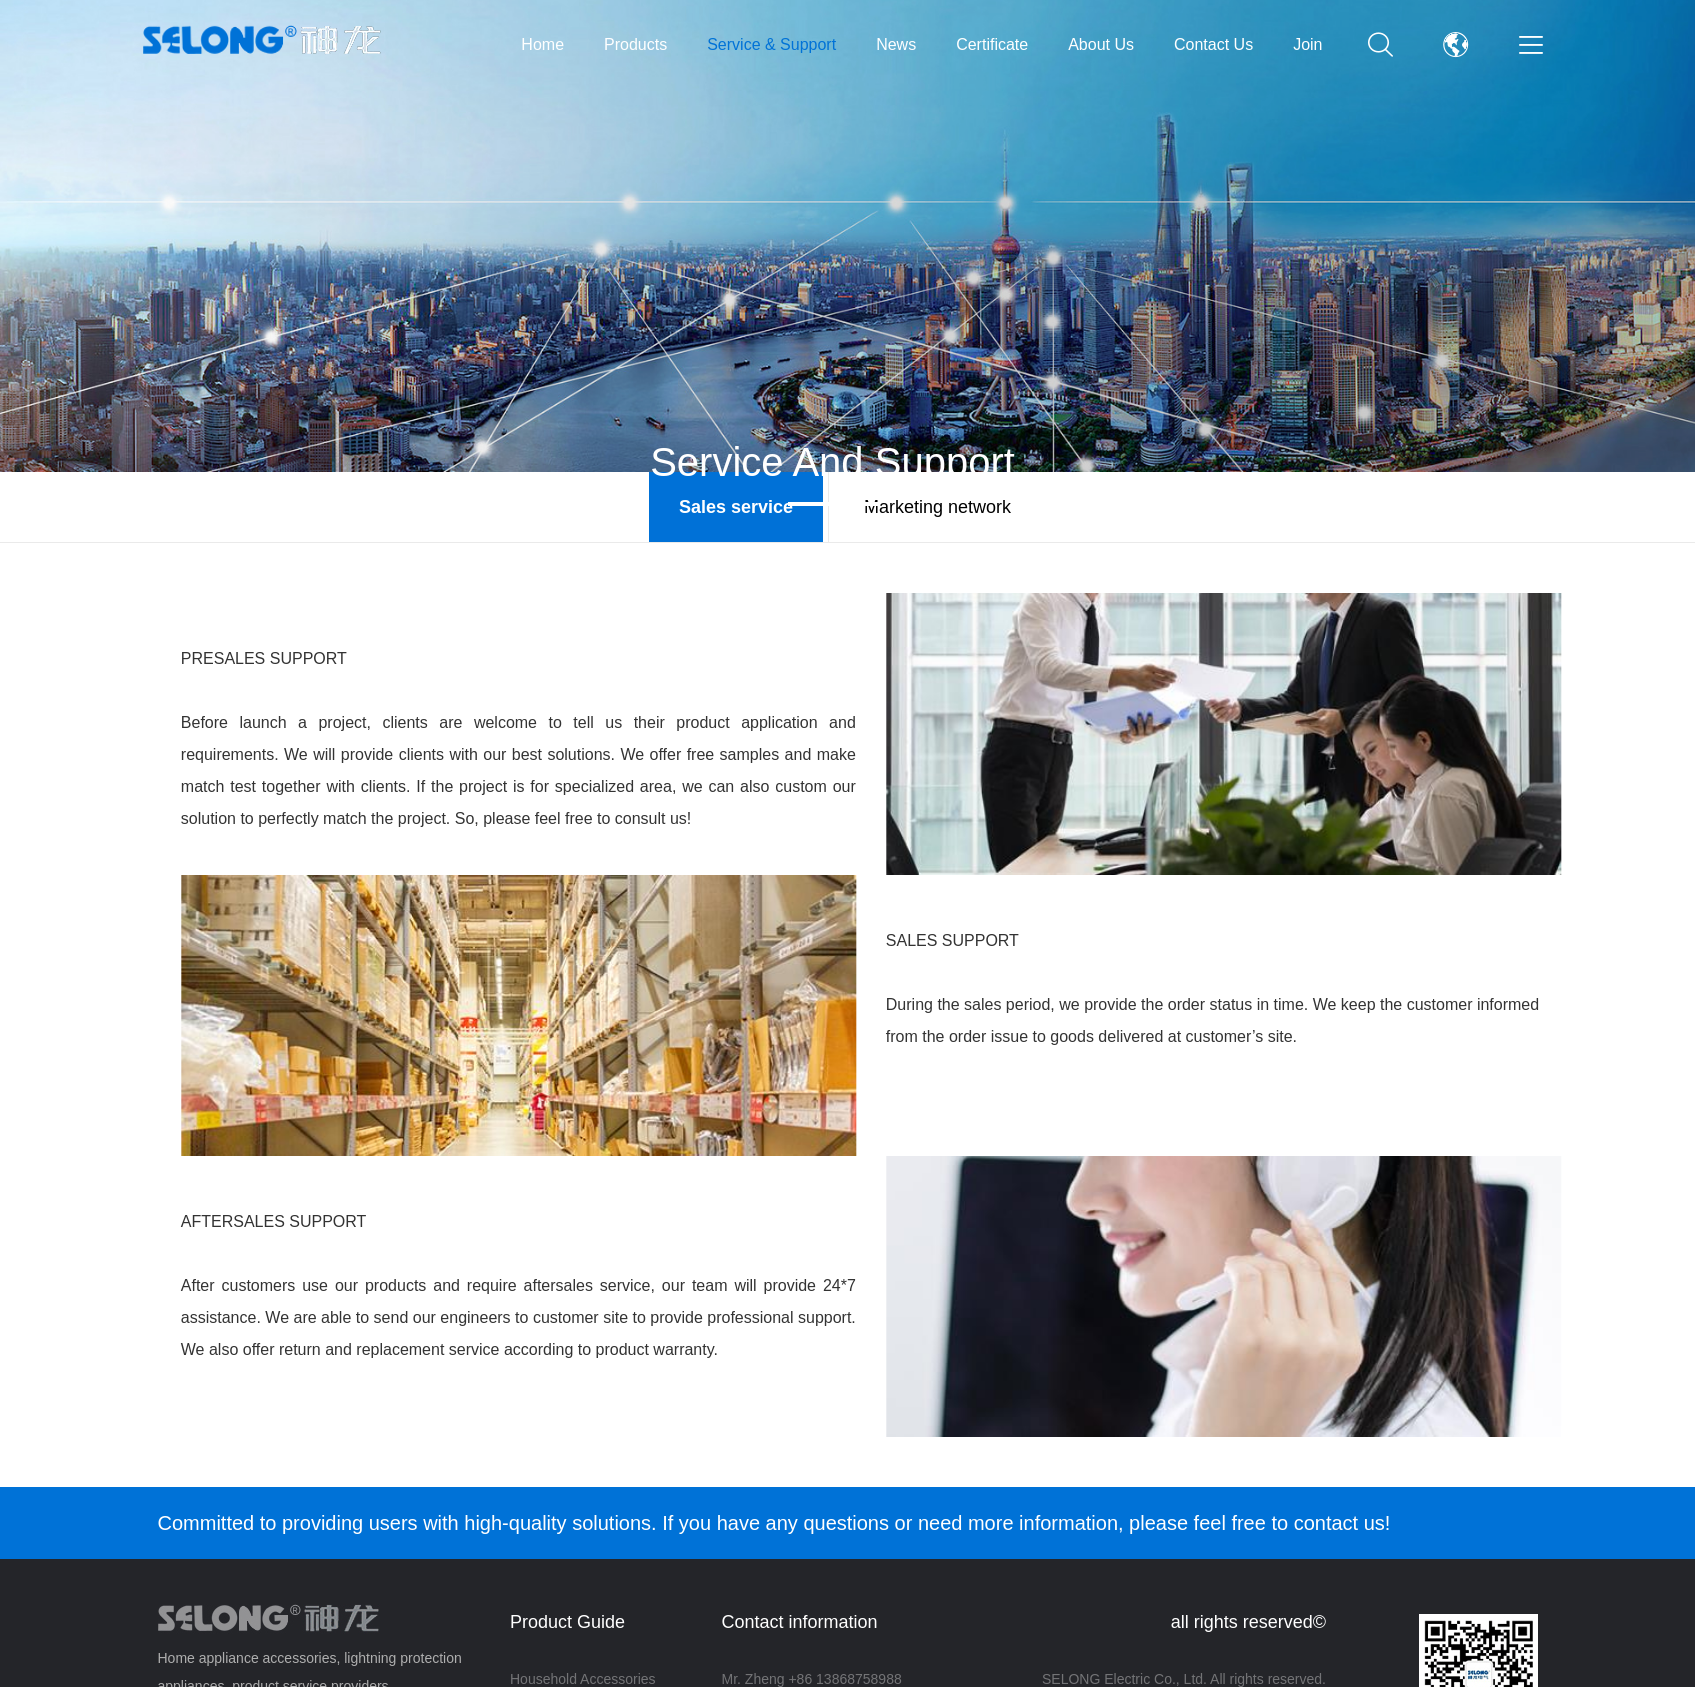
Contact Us (1213, 44)
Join (1307, 44)
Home (542, 44)
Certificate (992, 44)
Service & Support (771, 44)
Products (635, 44)
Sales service (736, 507)
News (896, 44)
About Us (1101, 44)
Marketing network (937, 507)
